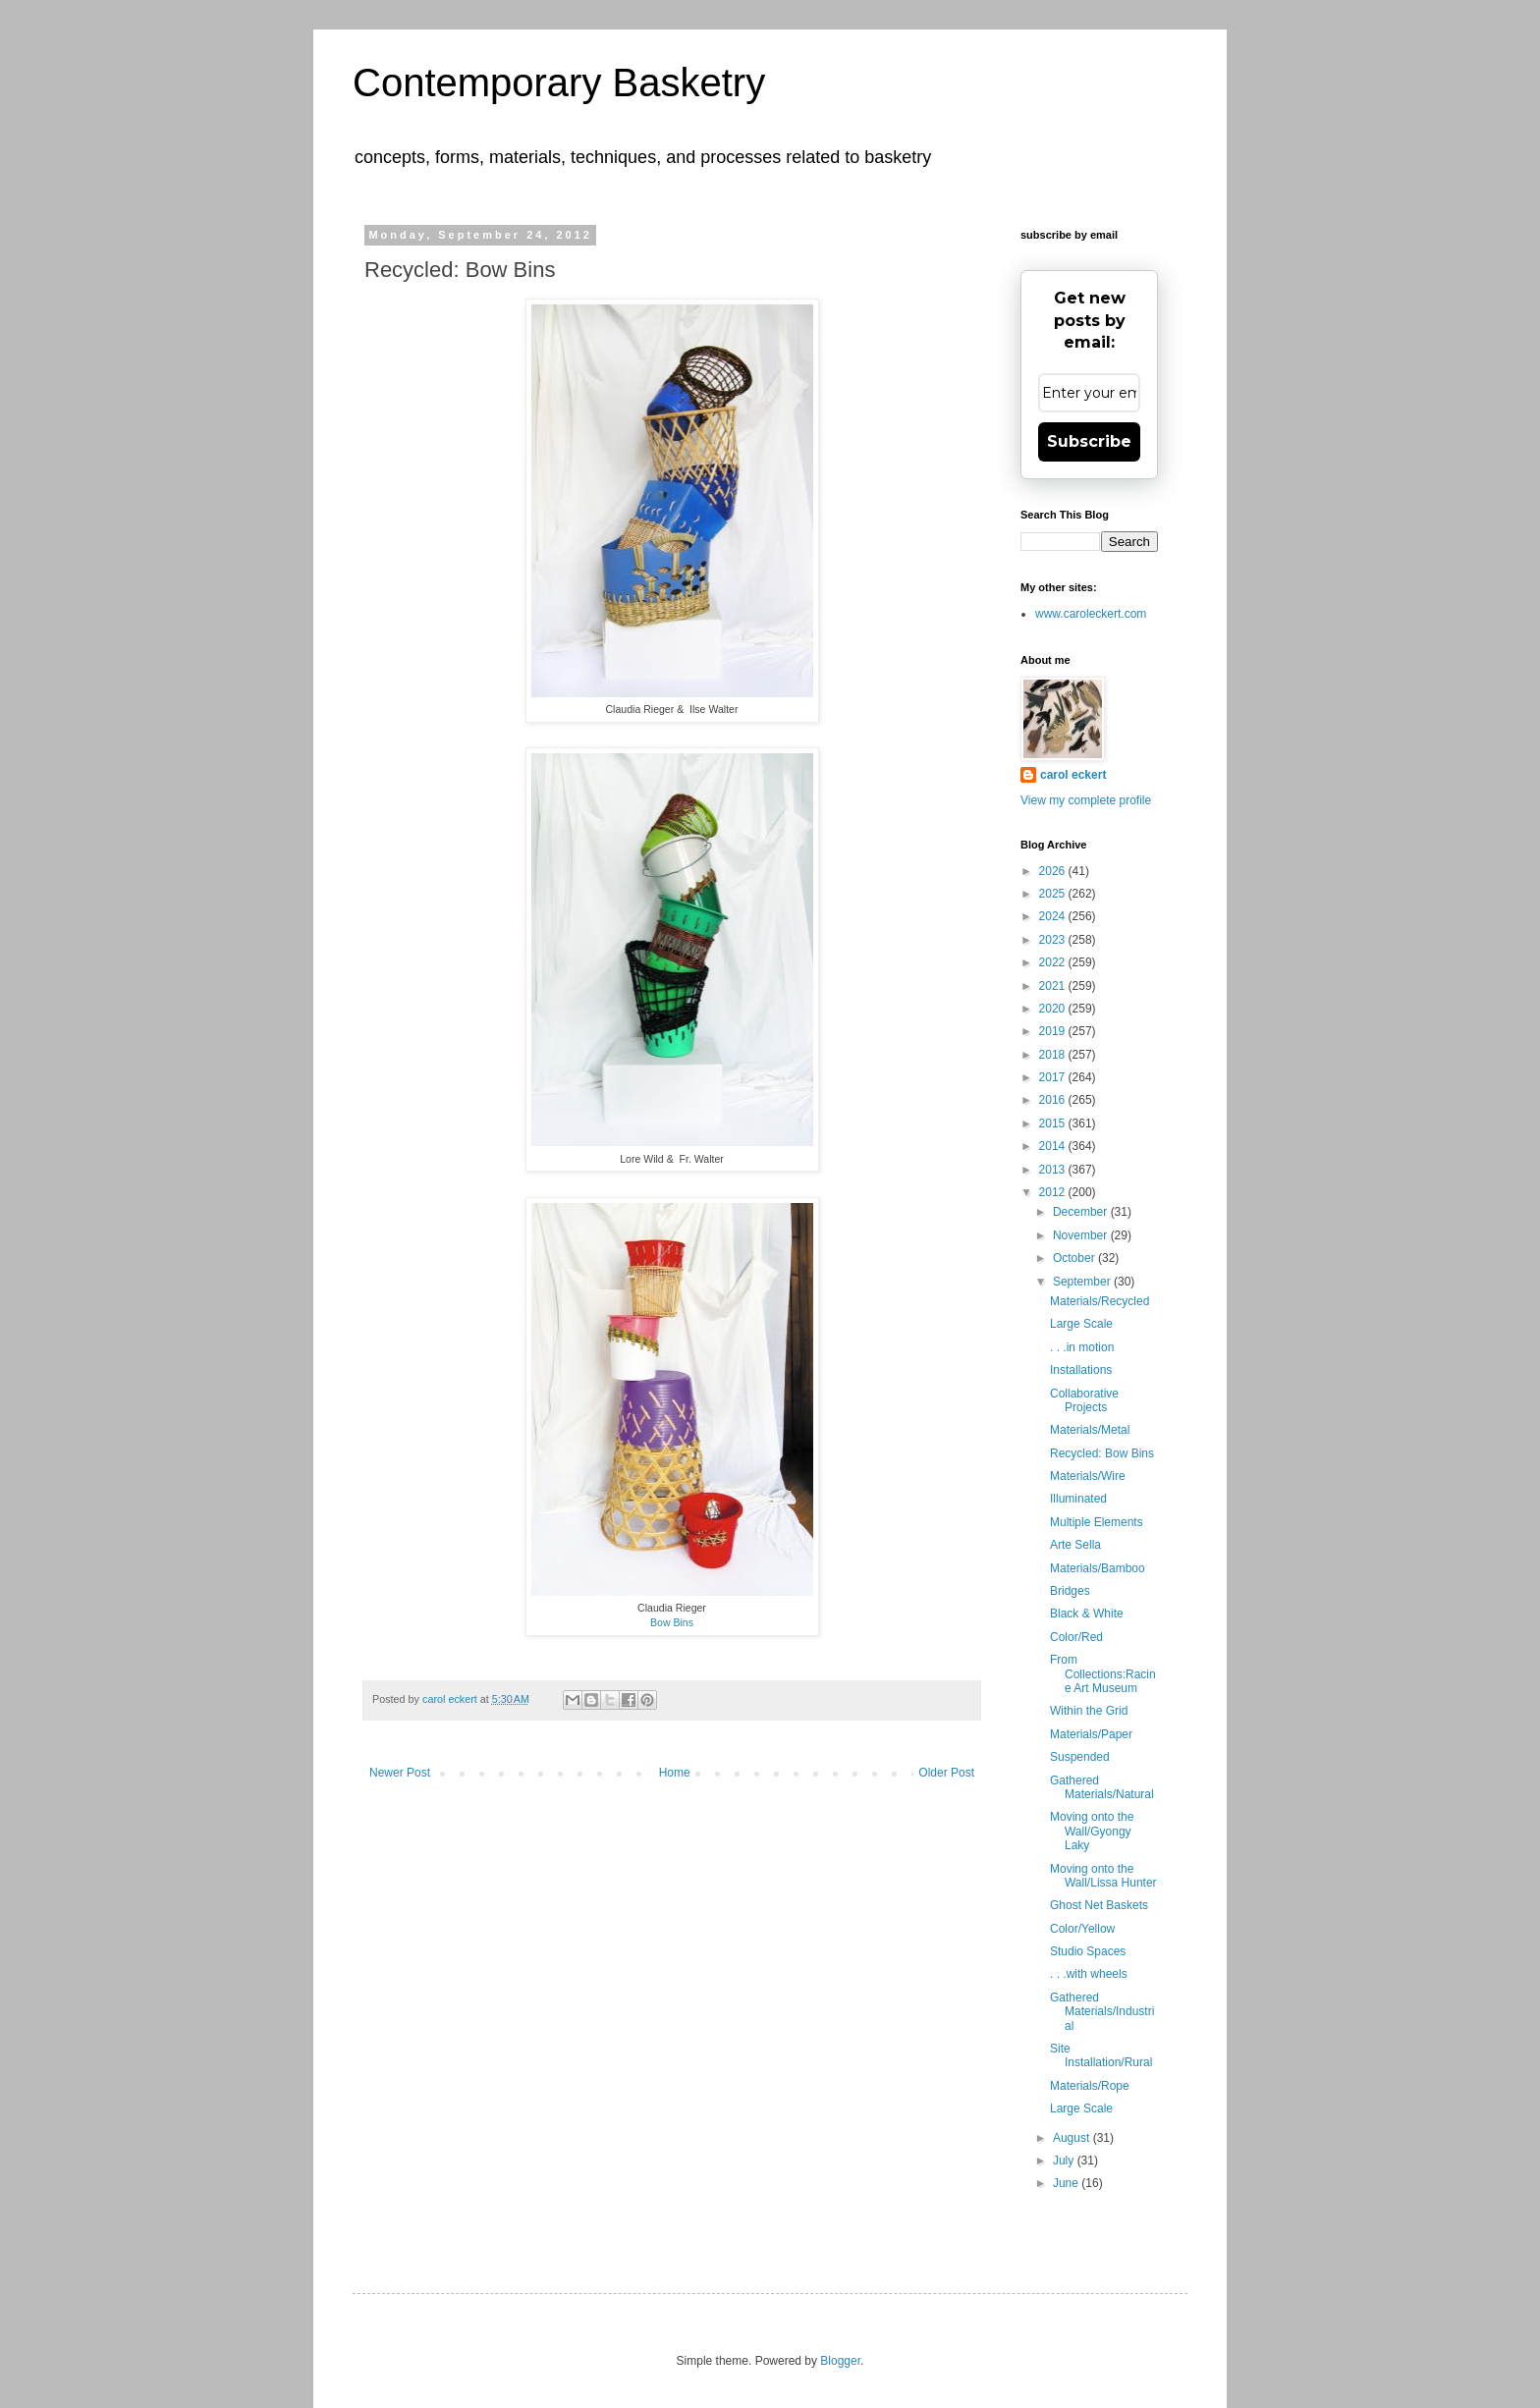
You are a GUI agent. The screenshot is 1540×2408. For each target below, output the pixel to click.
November (1082, 1235)
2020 (1054, 1008)
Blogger (840, 2361)
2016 (1054, 1100)
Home (674, 1772)
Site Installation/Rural (1101, 2055)
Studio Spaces (1088, 1951)
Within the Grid (1089, 1711)
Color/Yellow (1082, 1929)
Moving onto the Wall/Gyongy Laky (1091, 1831)
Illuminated (1078, 1498)
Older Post (946, 1772)
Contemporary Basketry (559, 82)
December (1082, 1212)
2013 (1054, 1170)
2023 (1054, 940)
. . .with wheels (1089, 1974)
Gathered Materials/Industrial (1102, 2012)
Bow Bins (671, 1622)
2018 (1054, 1055)
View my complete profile (1085, 800)
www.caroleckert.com (1090, 614)
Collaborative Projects (1084, 1400)
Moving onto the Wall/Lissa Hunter (1103, 1875)
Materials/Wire (1088, 1476)
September (1083, 1281)
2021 (1054, 986)
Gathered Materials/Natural (1102, 1787)
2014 (1054, 1146)
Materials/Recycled (1099, 1301)
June (1067, 2183)
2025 (1054, 894)
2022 (1054, 962)
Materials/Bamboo (1097, 1568)
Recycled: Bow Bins (1102, 1453)
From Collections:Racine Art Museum (1103, 1674)
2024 (1054, 916)
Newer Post (399, 1772)
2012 (1054, 1192)
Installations (1081, 1370)
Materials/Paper (1091, 1734)
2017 (1054, 1077)
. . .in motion (1082, 1347)
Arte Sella (1075, 1545)
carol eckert (1073, 775)
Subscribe (1089, 441)
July (1065, 2160)
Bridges (1070, 1591)
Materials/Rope (1089, 2086)
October (1075, 1258)
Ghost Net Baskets (1099, 1905)
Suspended (1080, 1757)
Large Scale (1081, 1324)
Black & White (1087, 1613)
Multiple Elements (1096, 1522)
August (1073, 2138)
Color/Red (1076, 1637)
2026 (1054, 871)
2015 (1054, 1123)
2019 (1054, 1031)
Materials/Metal (1089, 1430)
